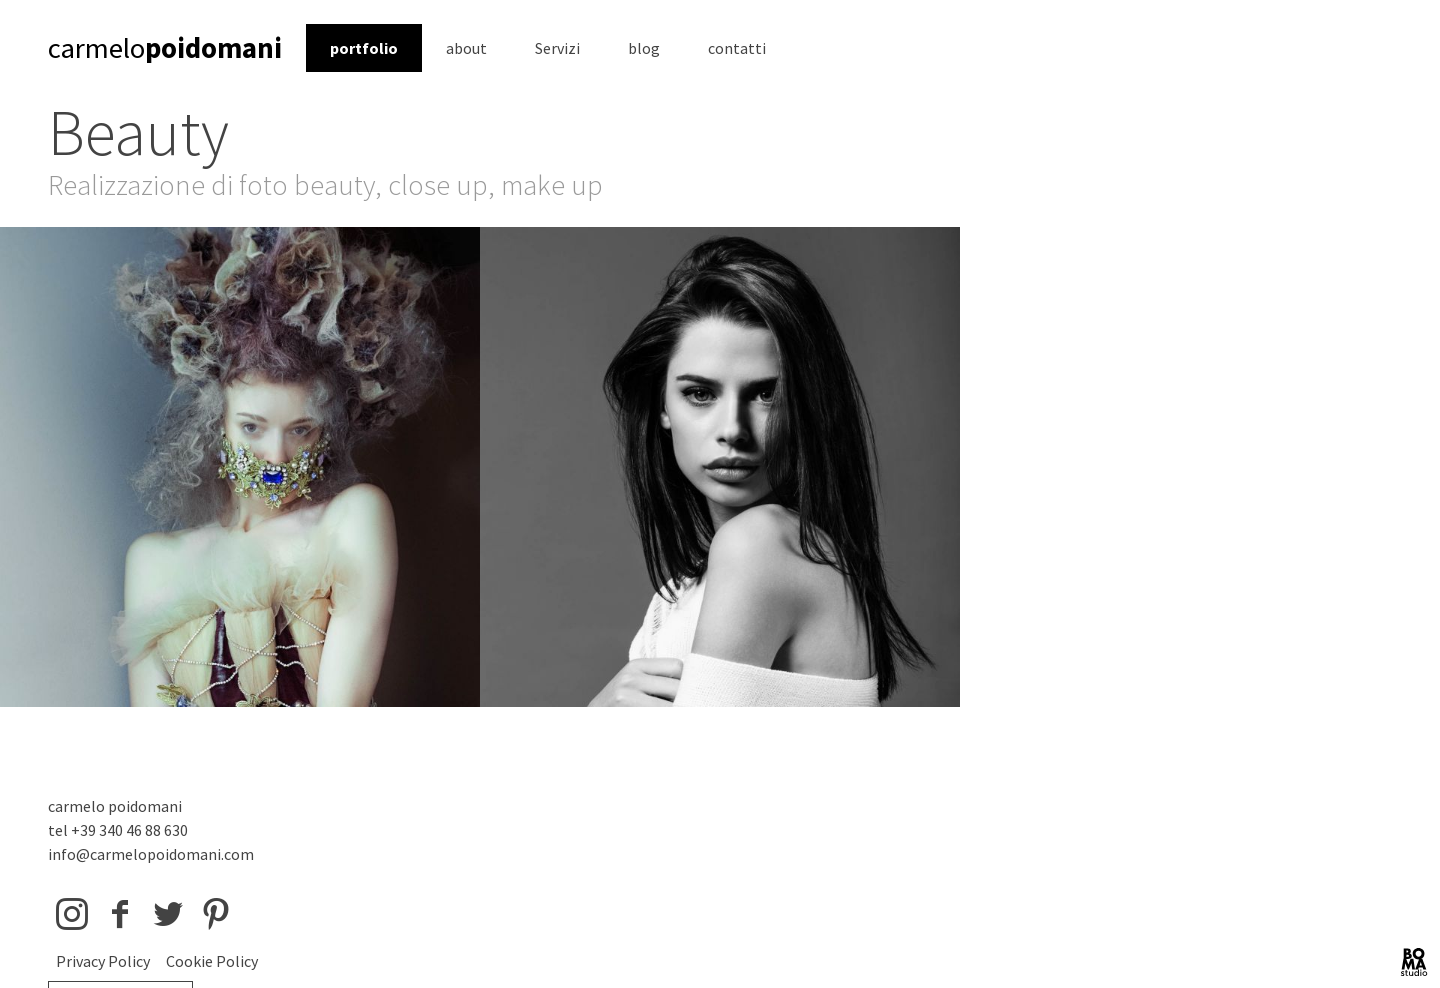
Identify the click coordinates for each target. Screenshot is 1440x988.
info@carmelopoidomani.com (151, 854)
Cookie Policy (212, 961)
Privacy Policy (103, 961)
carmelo (165, 48)
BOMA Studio (1414, 962)
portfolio (364, 48)
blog (644, 48)
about (466, 48)
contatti (737, 48)
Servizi (557, 48)
